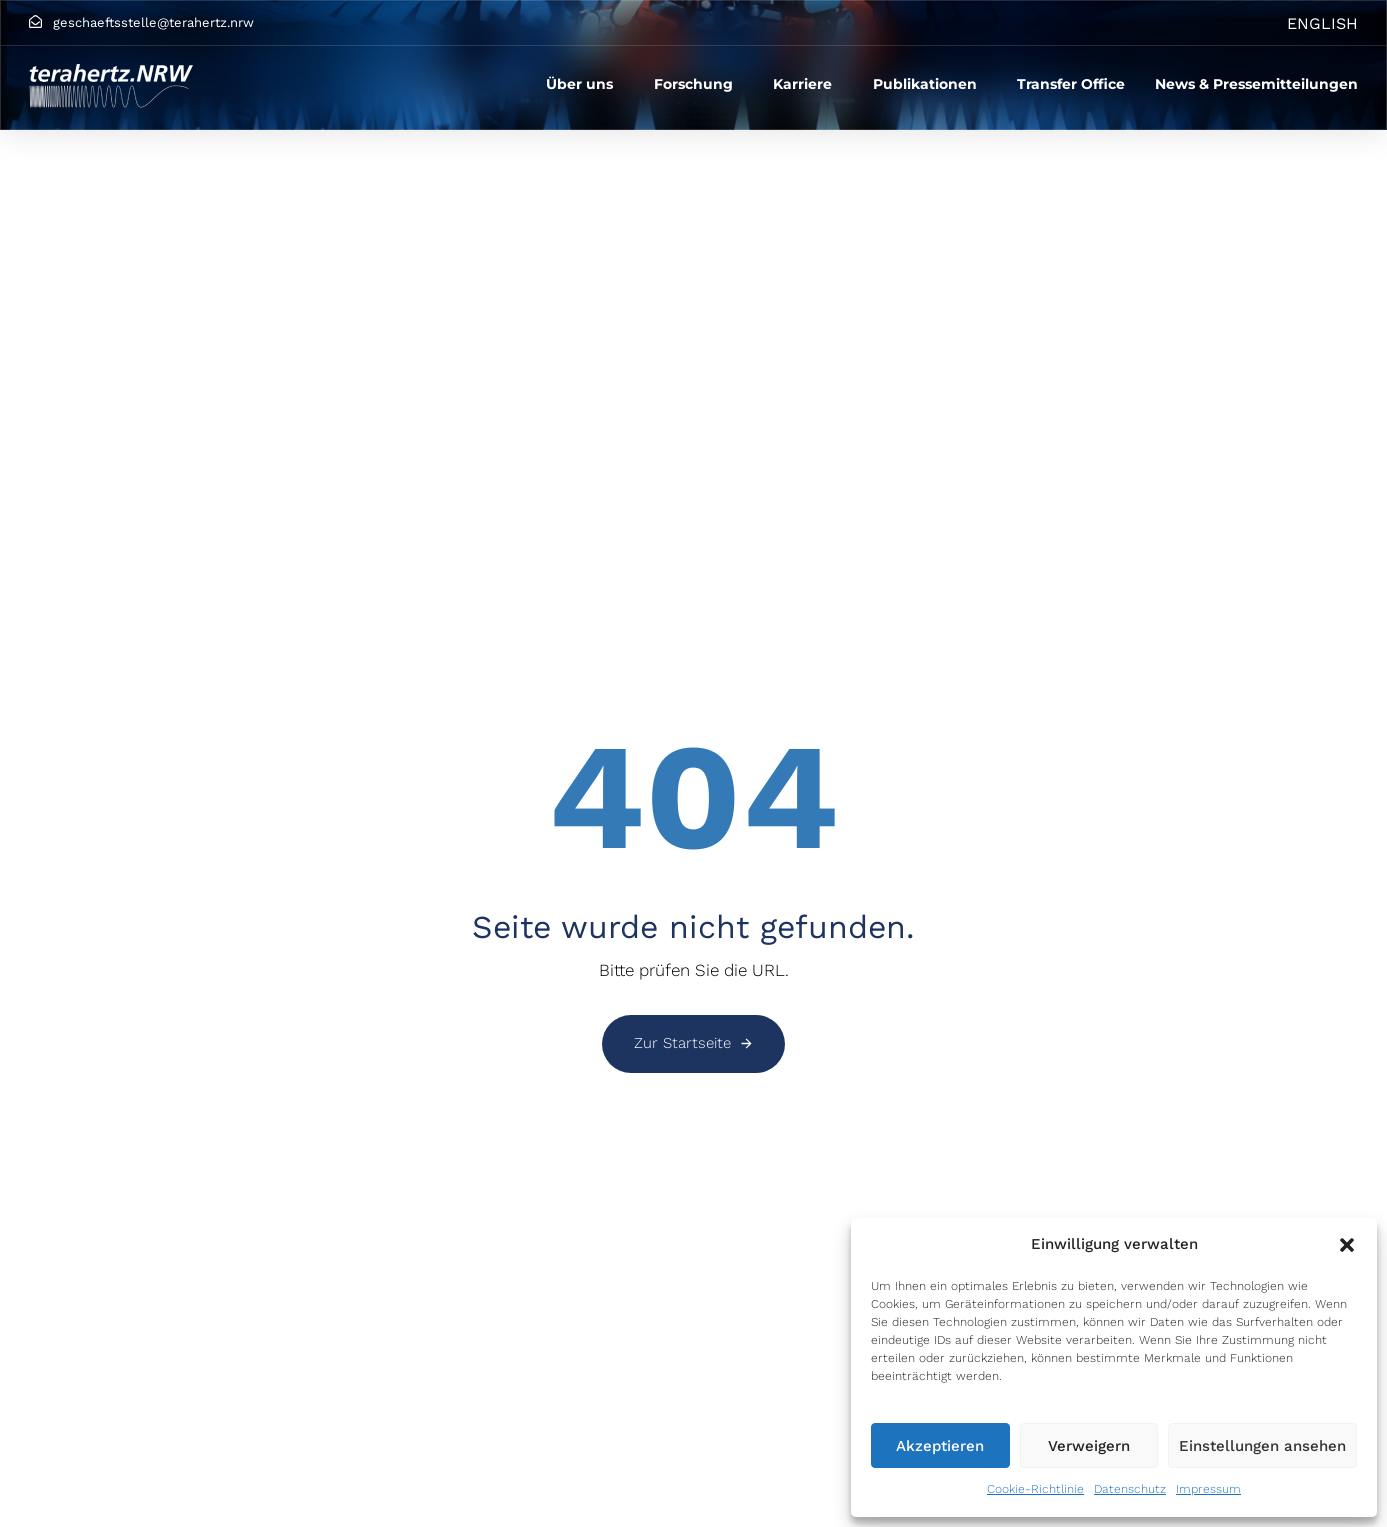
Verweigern (1089, 1446)
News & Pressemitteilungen (1256, 84)
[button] (1347, 1245)
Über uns (579, 84)
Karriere (802, 84)
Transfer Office (1071, 84)
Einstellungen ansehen (1262, 1446)
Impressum (1208, 1489)
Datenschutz (1130, 1489)
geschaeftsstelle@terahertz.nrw (153, 22)
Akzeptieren (940, 1446)
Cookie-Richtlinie (1035, 1489)
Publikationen (925, 84)
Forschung (693, 84)
